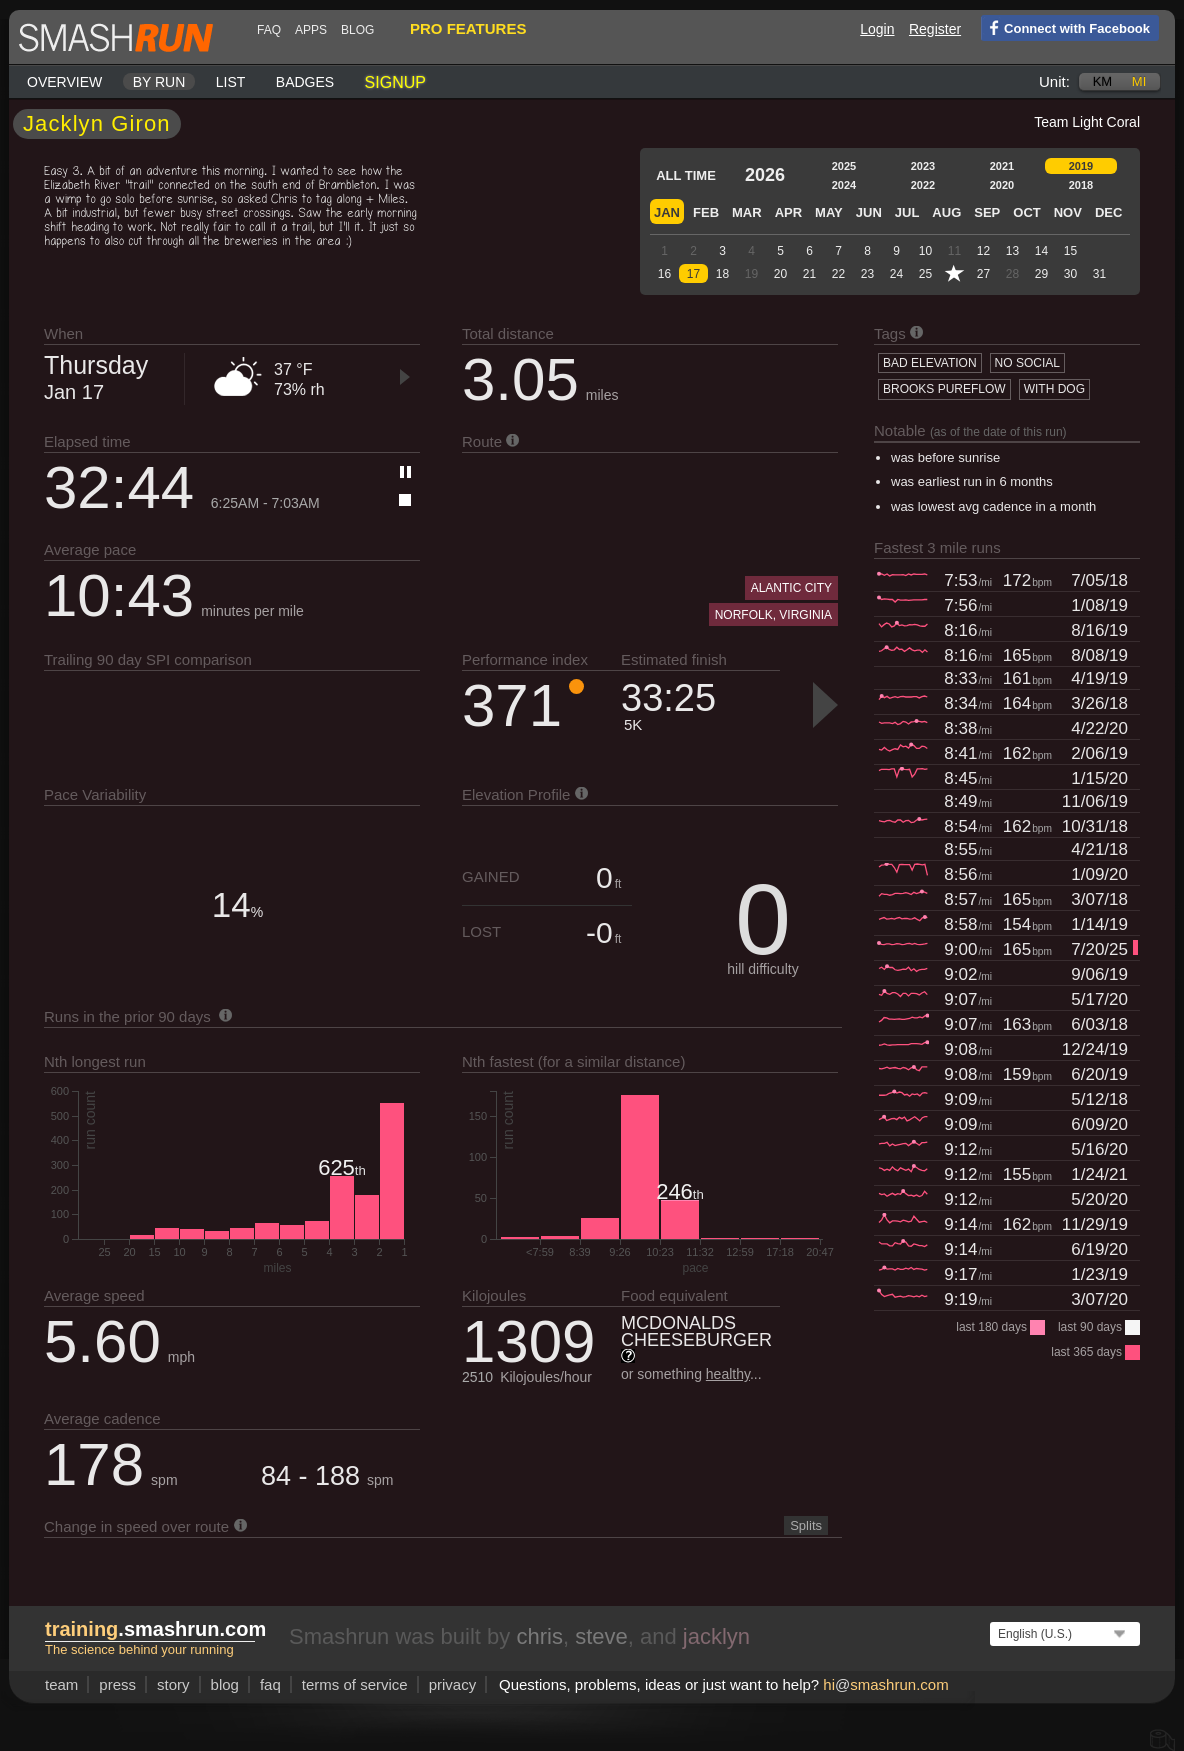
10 (925, 251)
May (829, 212)
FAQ (269, 30)
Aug (946, 212)
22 (838, 274)
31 (1099, 274)
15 (1070, 251)
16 (664, 274)
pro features (468, 28)
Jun (869, 212)
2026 (765, 175)
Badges (305, 82)
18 (722, 274)
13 (1012, 251)
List (231, 82)
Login (877, 29)
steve (601, 1636)
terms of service (355, 1684)
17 (693, 274)
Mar (747, 212)
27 (983, 274)
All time (686, 175)
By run (159, 82)
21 (809, 274)
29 (1041, 274)
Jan (667, 212)
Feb (706, 212)
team (61, 1684)
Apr (788, 212)
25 (925, 274)
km (1103, 81)
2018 (1081, 185)
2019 (1081, 166)
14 (1041, 251)
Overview (64, 82)
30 (1070, 274)
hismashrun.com (885, 1684)
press (117, 1684)
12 (983, 251)
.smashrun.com (155, 1629)
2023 (923, 166)
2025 (844, 166)
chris (539, 1636)
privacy (453, 1684)
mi (1139, 81)
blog (357, 30)
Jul (907, 212)
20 (780, 274)
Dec (1108, 212)
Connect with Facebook (1065, 27)
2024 (844, 185)
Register (935, 29)
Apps (311, 30)
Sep (987, 212)
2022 (923, 185)
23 (867, 274)
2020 (1002, 185)
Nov (1068, 212)
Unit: (1054, 81)
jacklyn (716, 1636)
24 (896, 274)
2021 (1002, 166)
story (173, 1684)
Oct (1026, 212)
